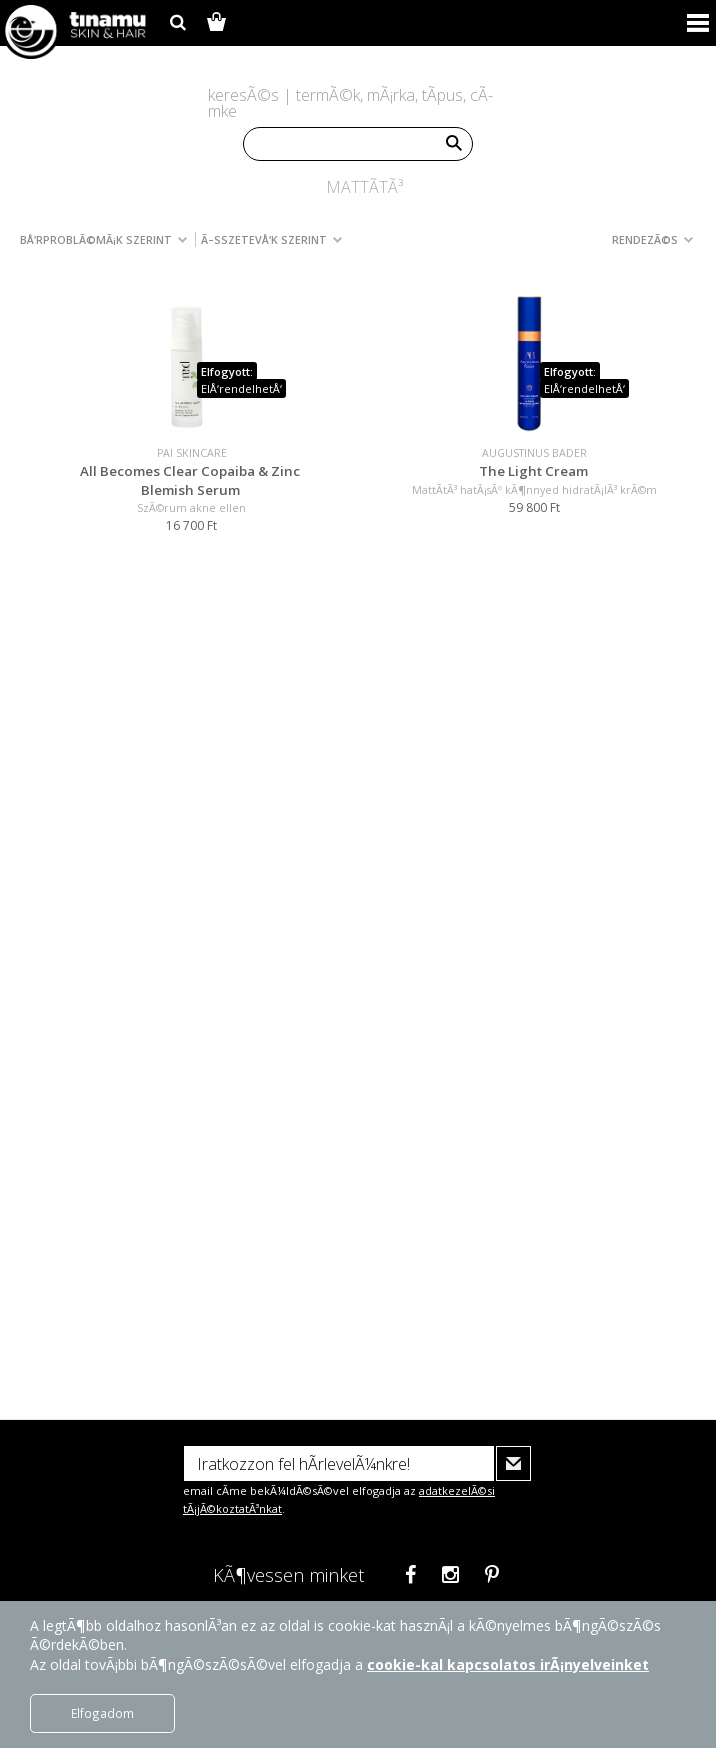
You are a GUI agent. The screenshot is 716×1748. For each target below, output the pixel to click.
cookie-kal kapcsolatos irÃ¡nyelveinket (508, 1664)
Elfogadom (102, 1713)
